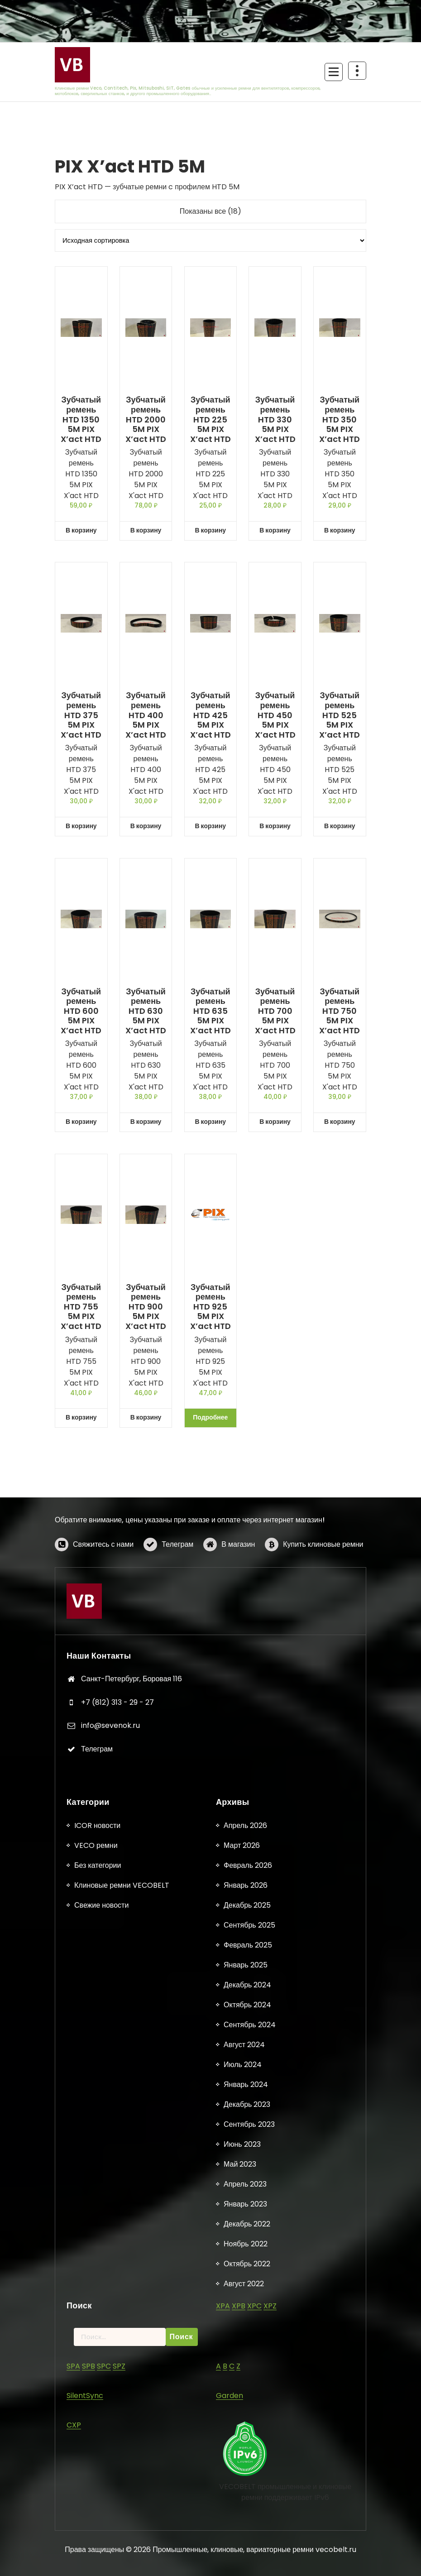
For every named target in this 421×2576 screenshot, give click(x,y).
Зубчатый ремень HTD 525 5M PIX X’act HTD (339, 715)
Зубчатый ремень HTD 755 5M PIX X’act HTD (81, 1306)
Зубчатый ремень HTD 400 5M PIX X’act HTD (145, 715)
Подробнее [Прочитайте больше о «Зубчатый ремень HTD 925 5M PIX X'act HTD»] (210, 1417)
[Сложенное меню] (334, 72)
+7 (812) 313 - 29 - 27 (117, 1894)
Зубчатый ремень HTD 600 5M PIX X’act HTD (81, 1011)
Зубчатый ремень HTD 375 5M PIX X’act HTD (81, 715)
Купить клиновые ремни (323, 1580)
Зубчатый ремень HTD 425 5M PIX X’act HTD (210, 715)
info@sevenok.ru (110, 1918)
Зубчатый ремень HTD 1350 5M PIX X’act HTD (81, 419)
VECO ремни (96, 2557)
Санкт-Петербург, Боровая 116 (131, 1871)
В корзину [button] (81, 530)
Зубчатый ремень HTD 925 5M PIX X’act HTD (210, 1306)
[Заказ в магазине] (210, 240)
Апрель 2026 (245, 2537)
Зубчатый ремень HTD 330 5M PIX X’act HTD (275, 419)
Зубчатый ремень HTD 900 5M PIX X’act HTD (145, 1306)
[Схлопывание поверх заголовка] (357, 71)
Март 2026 (242, 2557)
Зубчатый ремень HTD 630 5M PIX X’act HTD (145, 1011)
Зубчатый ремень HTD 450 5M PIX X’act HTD (275, 715)
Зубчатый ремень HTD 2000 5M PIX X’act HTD (145, 419)
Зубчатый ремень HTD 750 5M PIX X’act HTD (339, 1011)
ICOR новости (97, 2537)
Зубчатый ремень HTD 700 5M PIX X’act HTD (275, 1011)
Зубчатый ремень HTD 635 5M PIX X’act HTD (210, 1011)
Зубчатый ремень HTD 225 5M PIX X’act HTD (210, 419)
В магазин (238, 1580)
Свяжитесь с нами (103, 1580)
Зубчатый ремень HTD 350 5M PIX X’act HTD (339, 419)
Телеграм (177, 1580)
